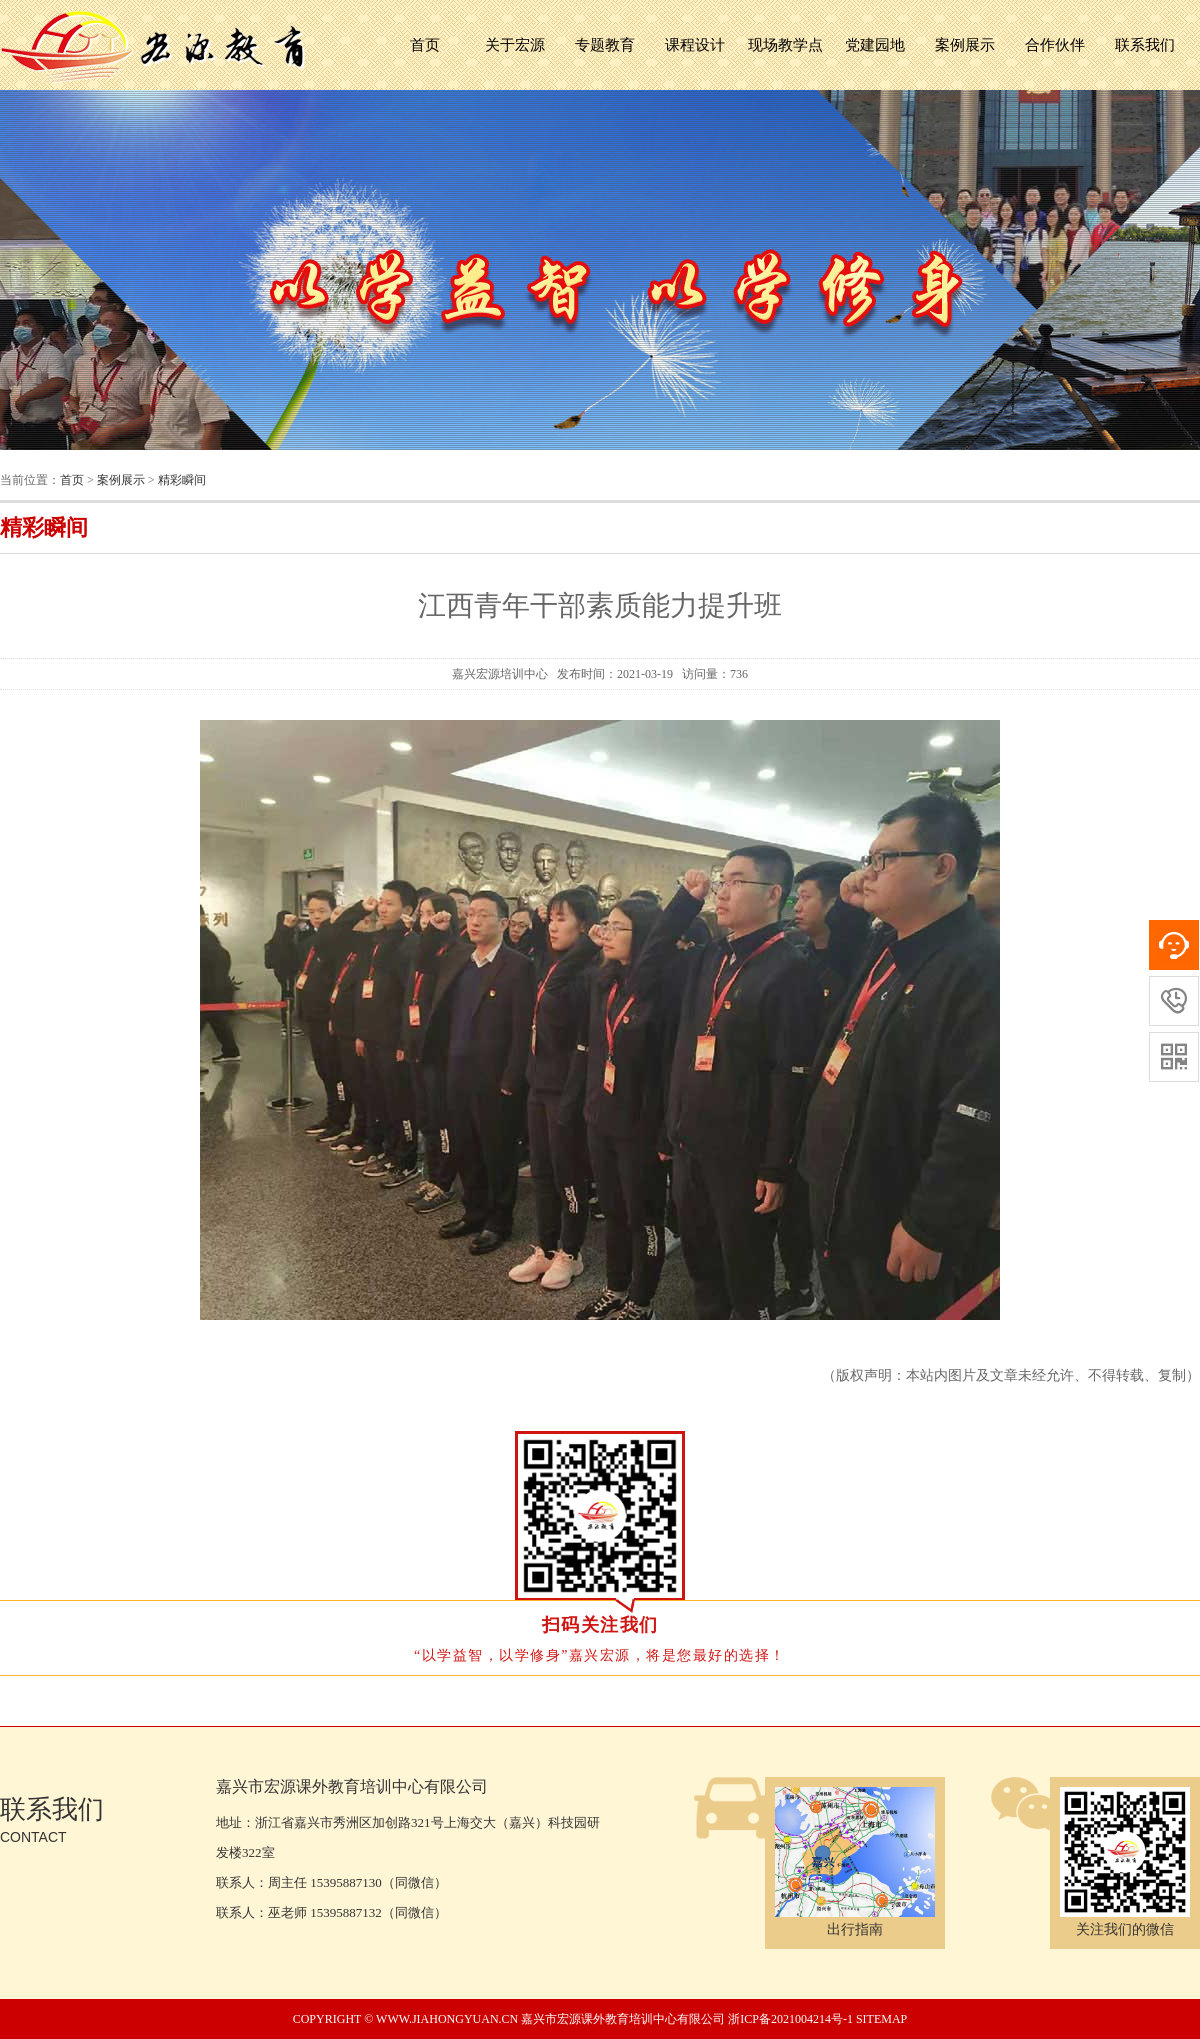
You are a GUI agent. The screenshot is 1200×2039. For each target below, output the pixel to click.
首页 (425, 45)
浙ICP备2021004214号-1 (790, 2019)
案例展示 (121, 480)
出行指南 (855, 1921)
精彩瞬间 (182, 480)
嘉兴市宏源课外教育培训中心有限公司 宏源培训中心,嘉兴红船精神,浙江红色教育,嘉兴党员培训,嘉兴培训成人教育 (155, 45)
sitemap (881, 2019)
